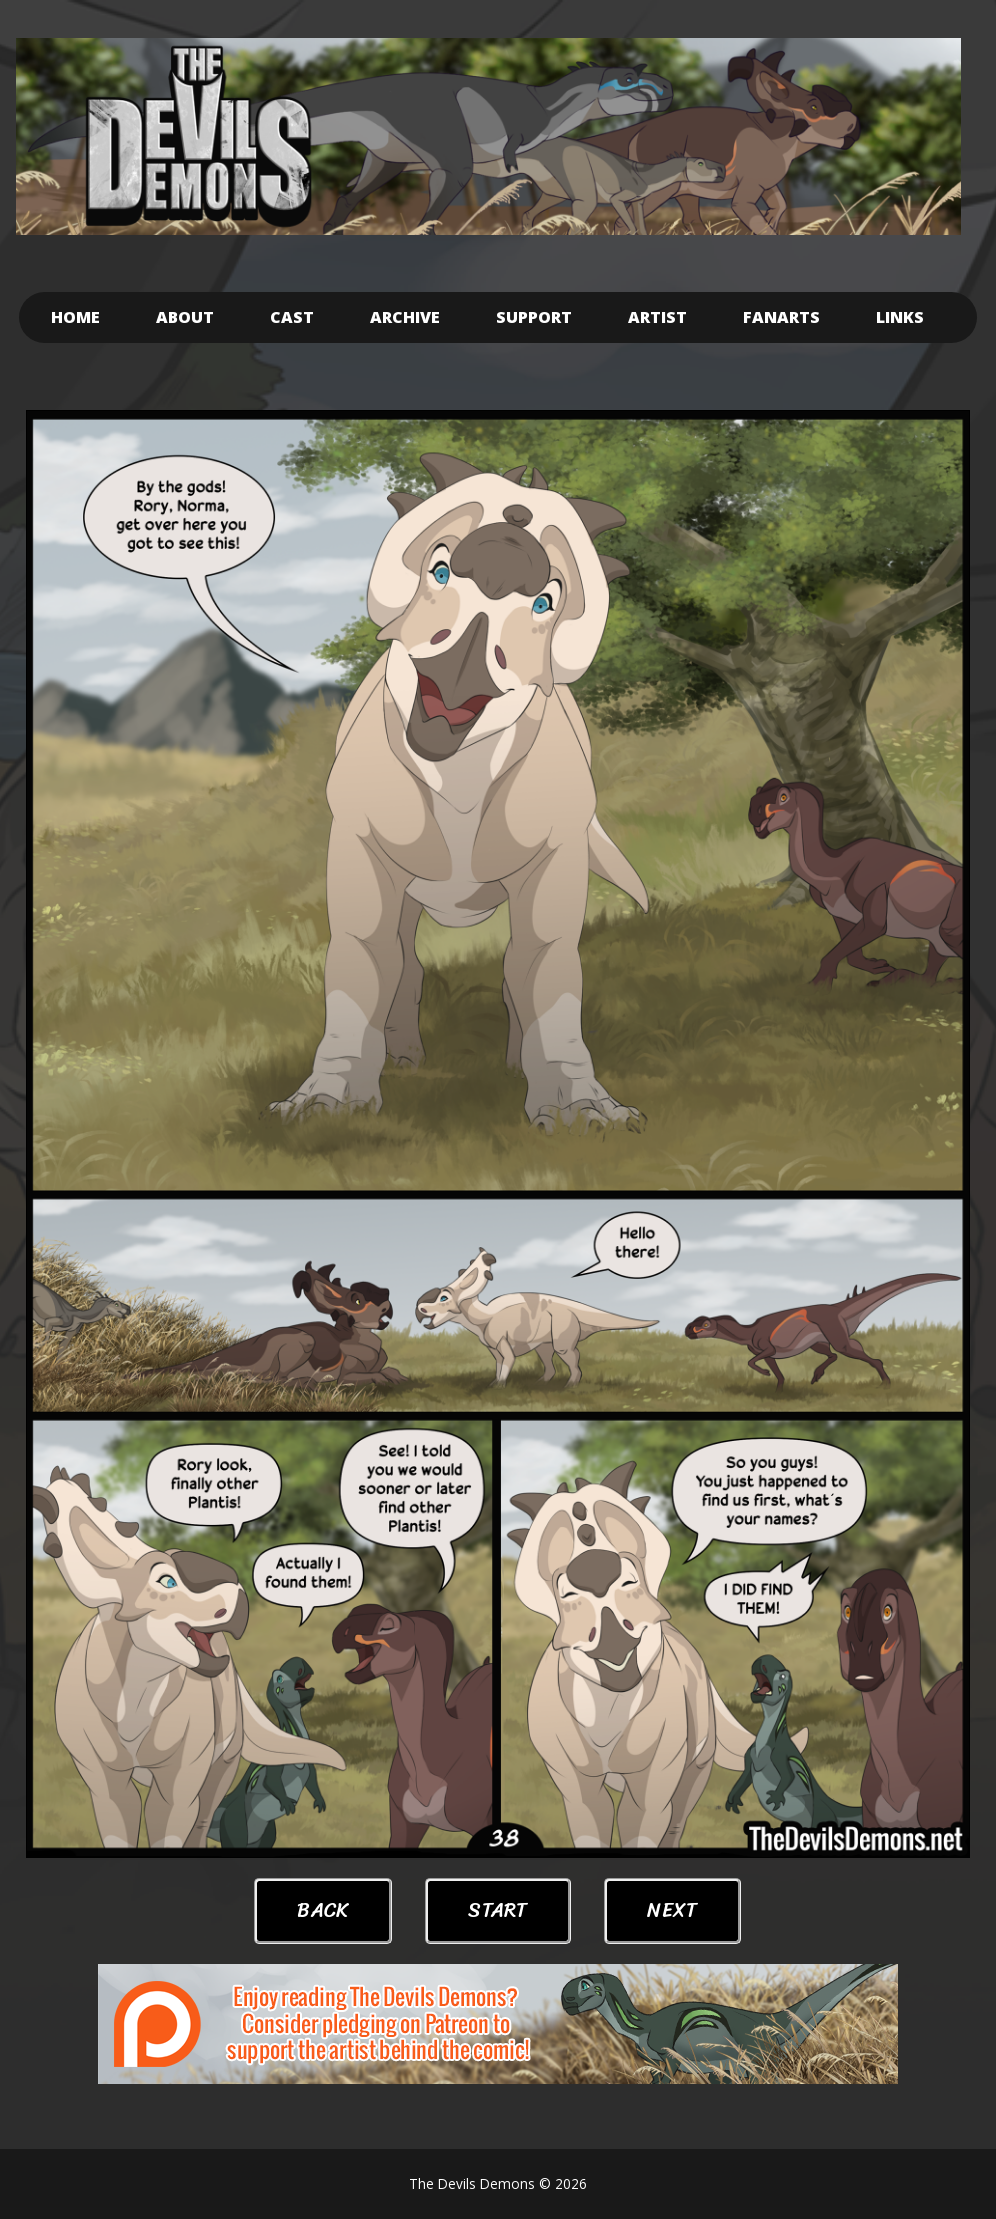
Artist (657, 317)
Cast (292, 317)
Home (75, 317)
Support (534, 317)
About (185, 317)
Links (900, 317)
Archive (405, 317)
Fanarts (781, 317)
